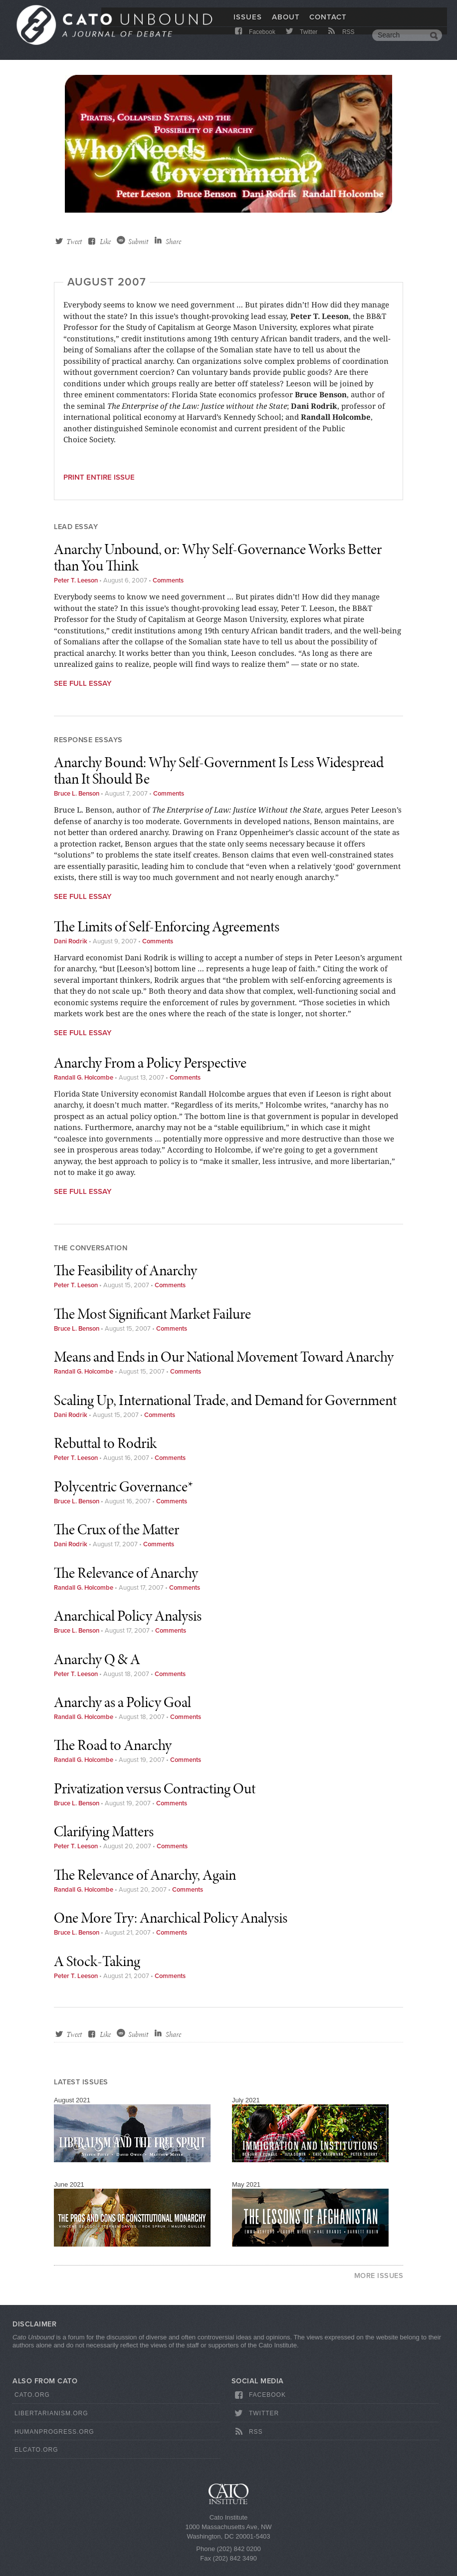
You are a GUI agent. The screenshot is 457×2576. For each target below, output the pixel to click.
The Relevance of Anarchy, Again (145, 1875)
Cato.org (32, 2394)
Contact (328, 23)
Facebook (254, 41)
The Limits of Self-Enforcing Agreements (166, 926)
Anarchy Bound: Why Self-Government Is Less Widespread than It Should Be (219, 770)
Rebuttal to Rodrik (105, 1443)
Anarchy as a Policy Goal (122, 1702)
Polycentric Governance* (123, 1486)
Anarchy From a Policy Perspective (150, 1063)
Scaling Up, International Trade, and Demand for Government (225, 1400)
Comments (168, 580)
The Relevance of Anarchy (126, 1573)
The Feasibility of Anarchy (125, 1270)
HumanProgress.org (54, 2431)
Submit (138, 242)
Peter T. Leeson (76, 580)
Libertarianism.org (51, 2413)
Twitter (300, 41)
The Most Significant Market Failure (152, 1314)
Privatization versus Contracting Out (154, 1788)
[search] (399, 41)
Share (173, 242)
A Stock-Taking (97, 1961)
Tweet (74, 242)
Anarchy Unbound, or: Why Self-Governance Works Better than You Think (218, 557)
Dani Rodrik (70, 941)
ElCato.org (36, 2449)
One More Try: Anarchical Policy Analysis (170, 1918)
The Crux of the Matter (116, 1529)
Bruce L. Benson (76, 794)
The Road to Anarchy (113, 1745)
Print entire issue (99, 477)
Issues (247, 23)
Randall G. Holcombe (83, 1078)
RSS (340, 41)
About (286, 23)
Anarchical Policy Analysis (128, 1616)
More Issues (379, 2276)
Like (105, 242)
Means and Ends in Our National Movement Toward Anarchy (224, 1357)
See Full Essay (83, 683)
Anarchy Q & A (97, 1659)
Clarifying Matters (104, 1831)
